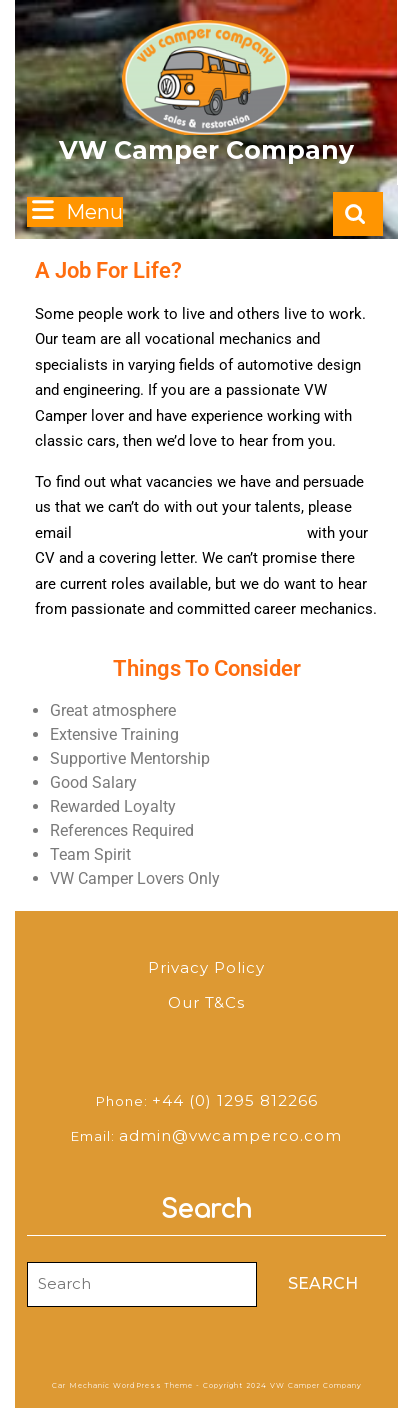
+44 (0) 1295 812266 (235, 1100)
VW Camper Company (206, 150)
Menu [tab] (75, 210)
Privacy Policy (206, 967)
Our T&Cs (206, 1002)
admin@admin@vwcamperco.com (189, 533)
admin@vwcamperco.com (230, 1135)
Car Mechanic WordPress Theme (122, 1385)
